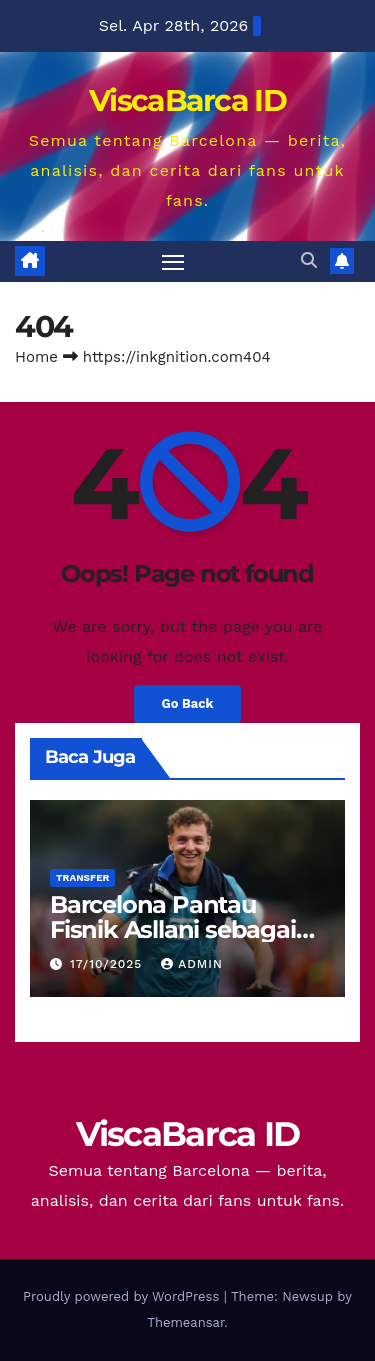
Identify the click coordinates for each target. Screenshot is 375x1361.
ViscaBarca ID (187, 100)
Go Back (188, 703)
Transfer (82, 877)
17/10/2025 (108, 964)
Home (36, 357)
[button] (309, 260)
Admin (192, 964)
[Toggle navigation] (173, 262)
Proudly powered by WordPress (123, 1296)
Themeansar (185, 1322)
